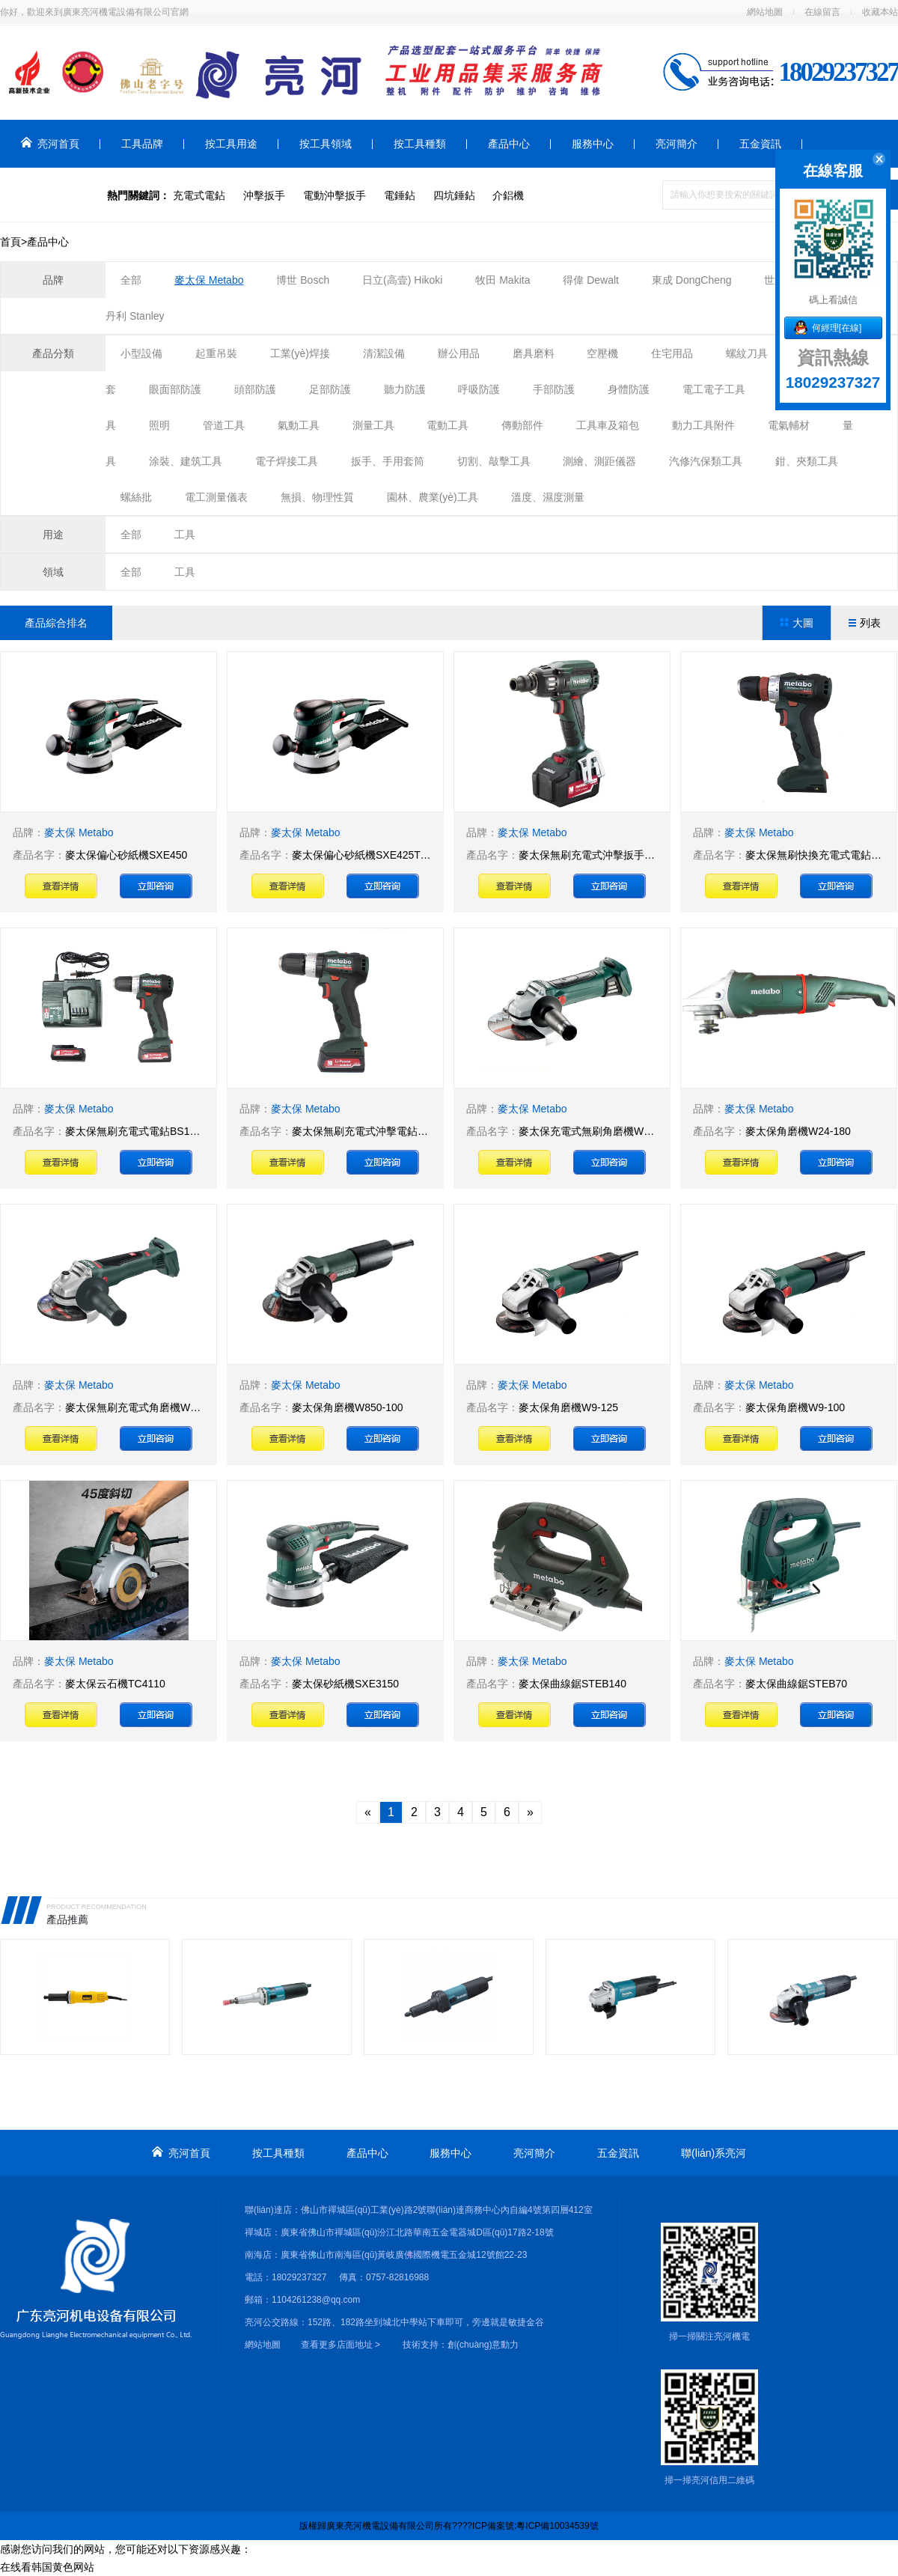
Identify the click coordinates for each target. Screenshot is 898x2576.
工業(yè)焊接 (300, 353)
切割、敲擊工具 (494, 461)
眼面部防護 (175, 389)
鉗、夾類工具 (806, 461)
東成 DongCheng (693, 280)
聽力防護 (405, 389)
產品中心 (509, 144)
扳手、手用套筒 (387, 461)
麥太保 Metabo (209, 280)
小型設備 (141, 353)
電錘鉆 (399, 195)
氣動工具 (299, 425)
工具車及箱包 (607, 425)
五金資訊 (760, 144)
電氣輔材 (789, 425)
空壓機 (602, 353)
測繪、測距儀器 (599, 461)
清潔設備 (384, 353)
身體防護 (629, 389)
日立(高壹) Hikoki (402, 280)
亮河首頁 (50, 143)
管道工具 (224, 425)
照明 (159, 425)
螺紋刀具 (747, 353)
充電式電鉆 (199, 195)
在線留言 (822, 12)
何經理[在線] (837, 328)
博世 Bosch (302, 280)
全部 (130, 280)
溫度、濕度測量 (547, 497)
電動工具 (447, 425)
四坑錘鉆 (454, 195)
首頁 (10, 242)
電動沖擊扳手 (334, 195)
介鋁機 (508, 195)
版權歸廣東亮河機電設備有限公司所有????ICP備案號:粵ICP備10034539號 (448, 2526)
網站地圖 (765, 12)
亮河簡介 (676, 144)
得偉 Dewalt (591, 280)
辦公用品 (459, 353)
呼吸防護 (479, 389)
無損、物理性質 (317, 497)
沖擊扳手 (264, 195)
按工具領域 (325, 144)
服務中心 (593, 144)
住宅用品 (672, 353)
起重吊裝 (216, 353)
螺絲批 (136, 497)
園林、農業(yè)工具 (432, 497)
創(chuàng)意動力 (483, 2344)
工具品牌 (142, 144)
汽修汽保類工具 (705, 461)
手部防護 (554, 389)
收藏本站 (880, 12)
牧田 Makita (502, 280)
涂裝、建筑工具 (185, 461)
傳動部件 (522, 425)
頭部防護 (255, 389)
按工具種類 (420, 144)
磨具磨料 (534, 353)
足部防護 (330, 389)
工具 (184, 535)
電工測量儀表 (216, 497)
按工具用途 (231, 144)
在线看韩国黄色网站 (47, 2567)
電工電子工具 (713, 389)
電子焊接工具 (286, 461)
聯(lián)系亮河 (53, 192)
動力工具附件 (703, 425)
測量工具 (373, 425)
